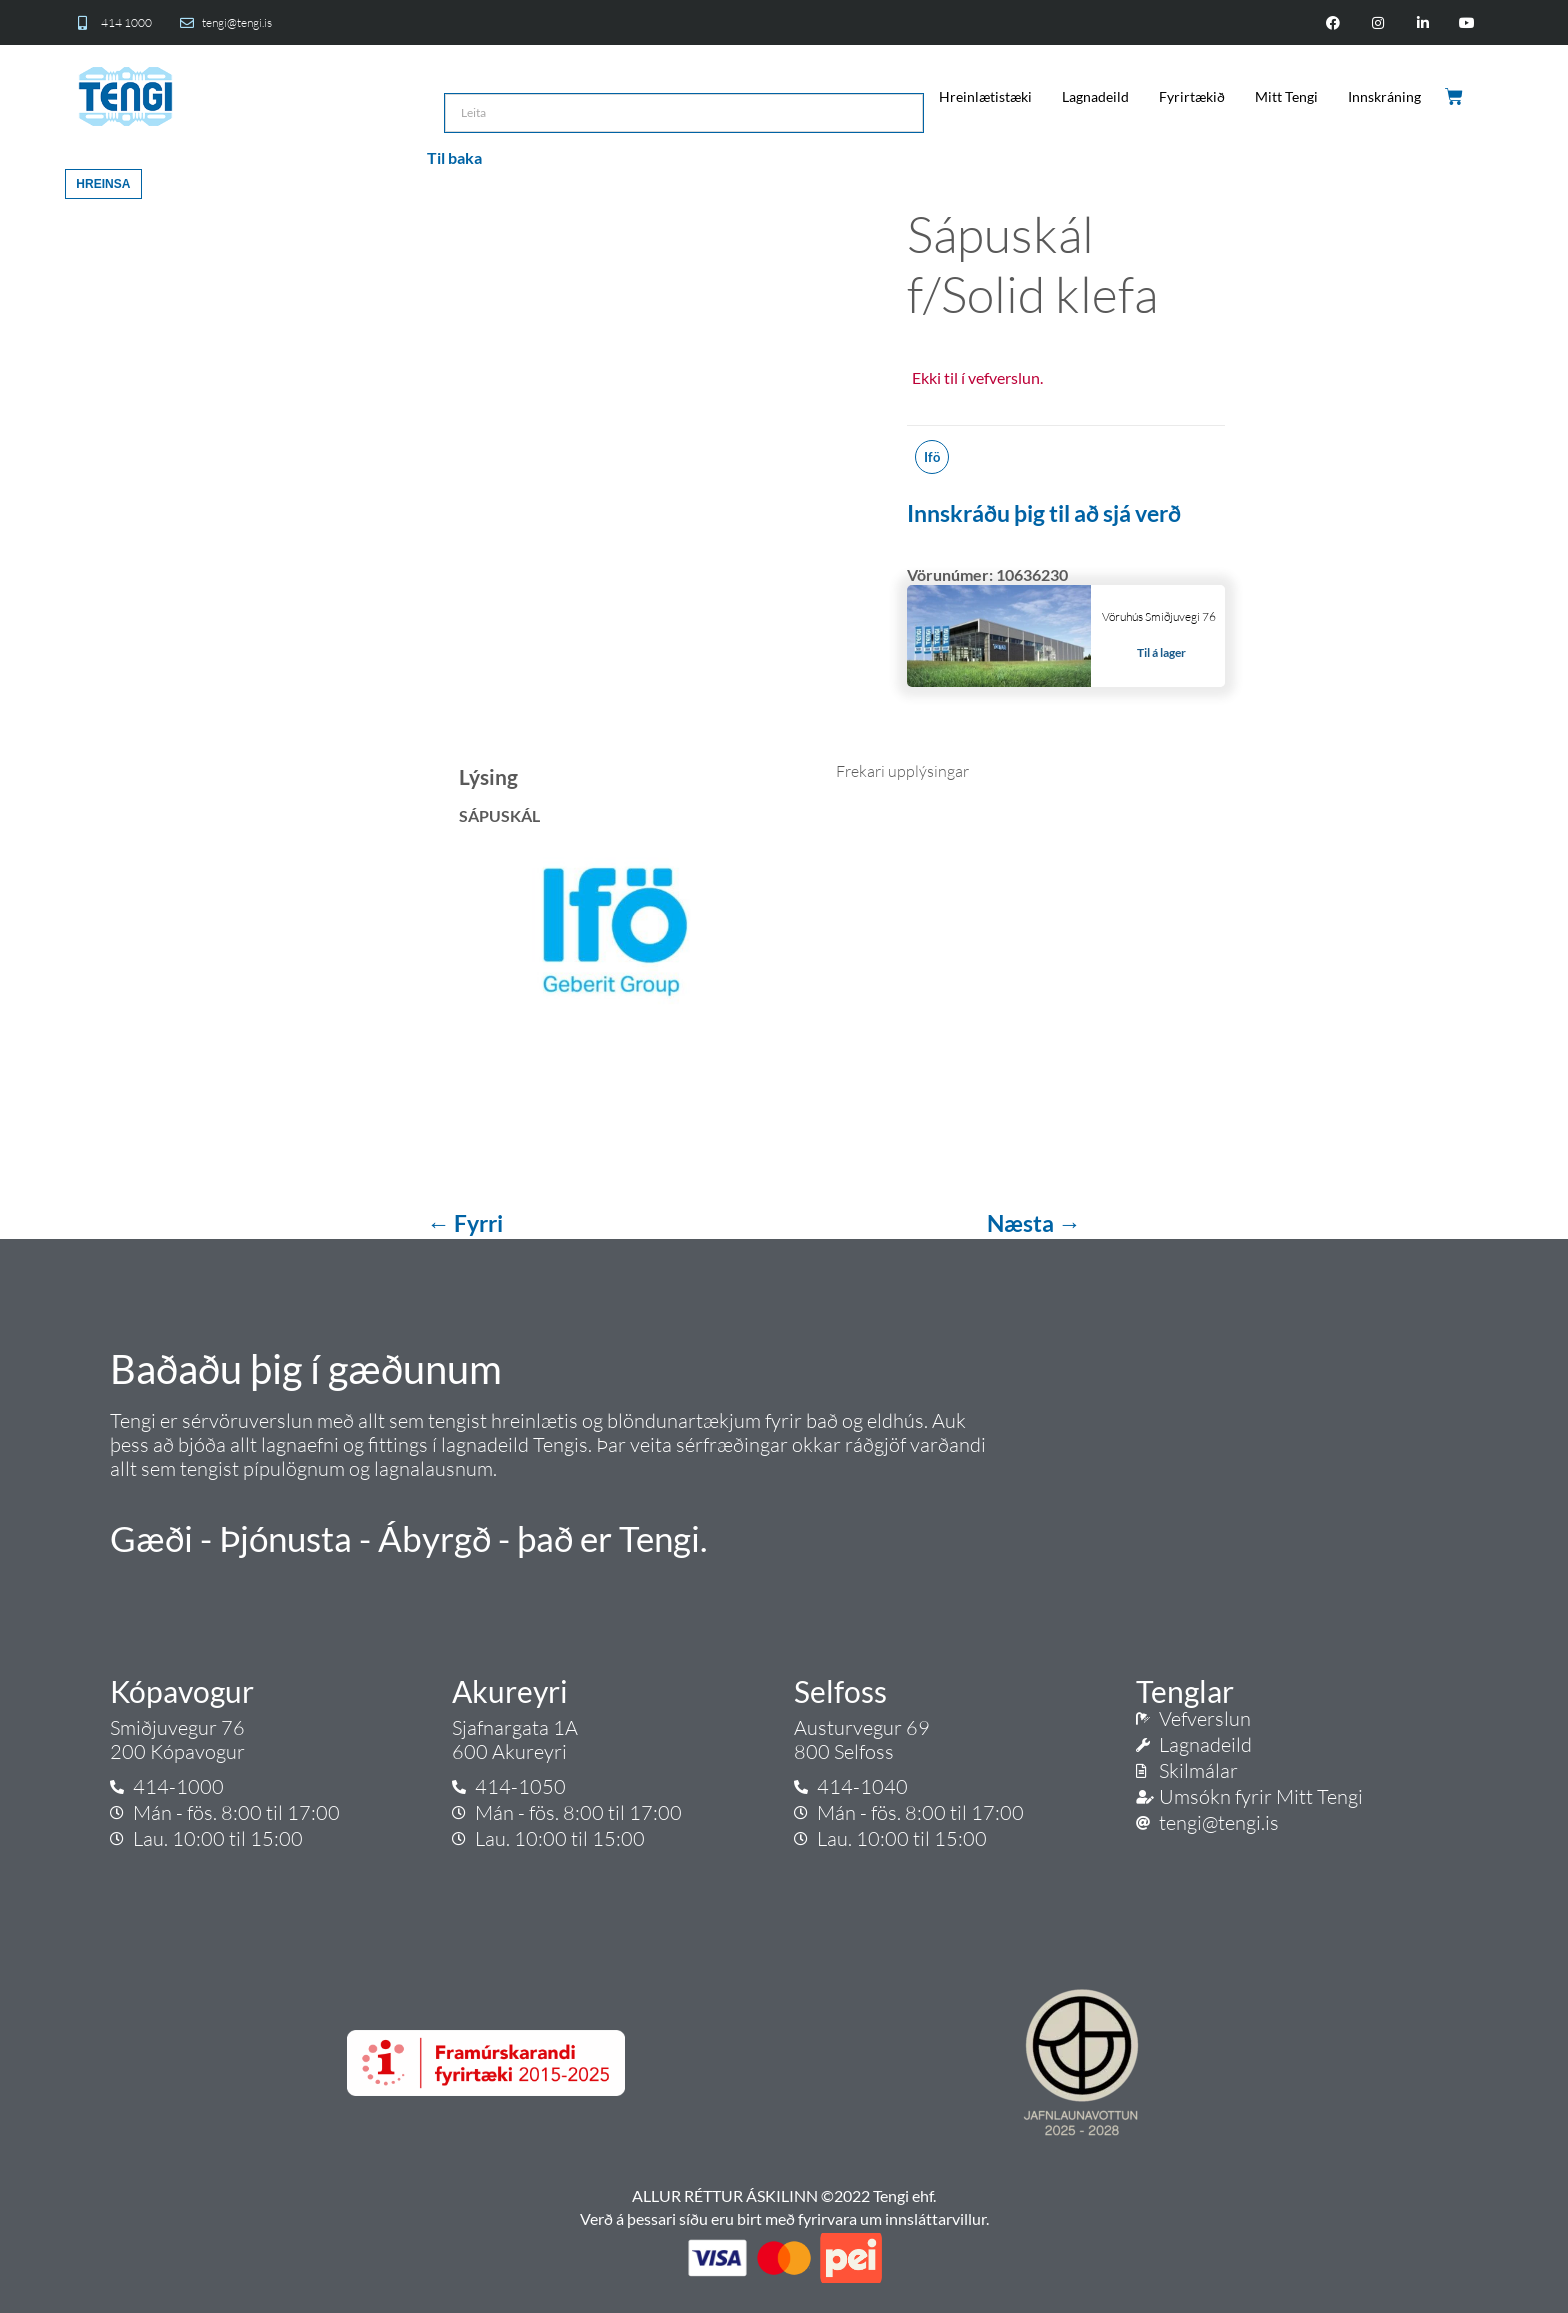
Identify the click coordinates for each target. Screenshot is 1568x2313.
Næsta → (1034, 1223)
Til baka (454, 157)
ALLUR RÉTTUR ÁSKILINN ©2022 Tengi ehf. (784, 2195)
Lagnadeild (1095, 96)
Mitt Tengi (1286, 96)
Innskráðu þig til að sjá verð (1044, 513)
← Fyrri (467, 1223)
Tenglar (1185, 1691)
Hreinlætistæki (985, 96)
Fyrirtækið (1192, 96)
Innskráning (1384, 96)
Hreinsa (103, 184)
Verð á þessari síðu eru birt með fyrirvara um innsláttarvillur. (784, 2218)
